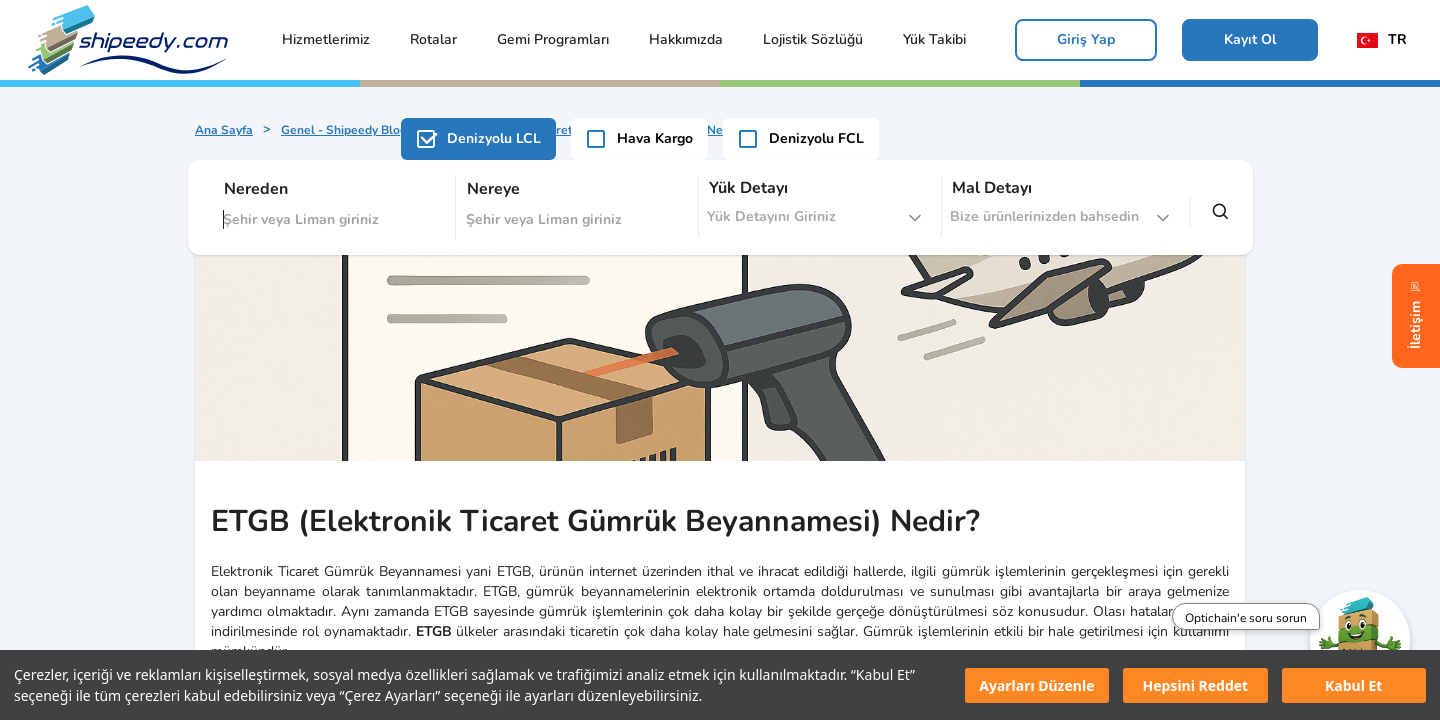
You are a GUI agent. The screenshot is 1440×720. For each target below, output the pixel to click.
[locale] (1386, 40)
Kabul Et (1353, 685)
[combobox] (331, 207)
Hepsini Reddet (1195, 685)
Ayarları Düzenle (1036, 685)
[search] (1221, 212)
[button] (326, 40)
